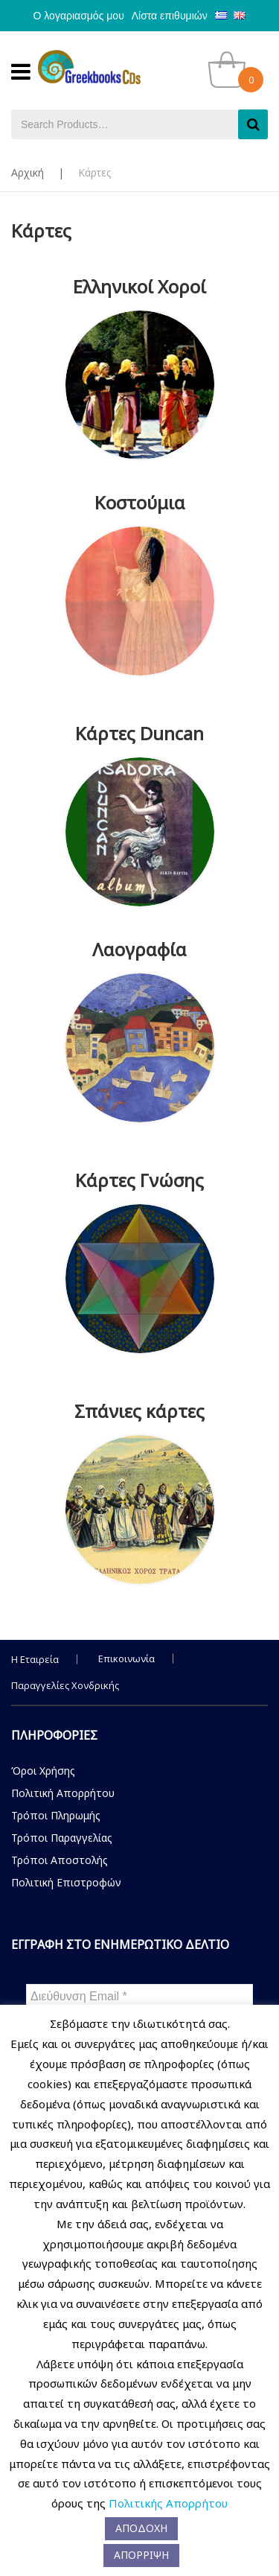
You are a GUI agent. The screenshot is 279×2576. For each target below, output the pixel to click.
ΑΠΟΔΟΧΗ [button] (141, 2528)
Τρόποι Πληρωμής (55, 1815)
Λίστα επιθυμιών (170, 16)
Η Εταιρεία (35, 1659)
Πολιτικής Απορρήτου (168, 2503)
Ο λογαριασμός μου (78, 16)
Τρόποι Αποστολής (59, 1860)
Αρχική (27, 172)
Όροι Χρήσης (43, 1771)
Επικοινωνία (126, 1658)
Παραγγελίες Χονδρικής (65, 1685)
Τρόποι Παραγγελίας (61, 1838)
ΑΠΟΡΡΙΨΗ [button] (141, 2555)
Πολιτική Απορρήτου (63, 1793)
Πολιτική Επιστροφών (66, 1882)
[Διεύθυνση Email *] (139, 1996)
